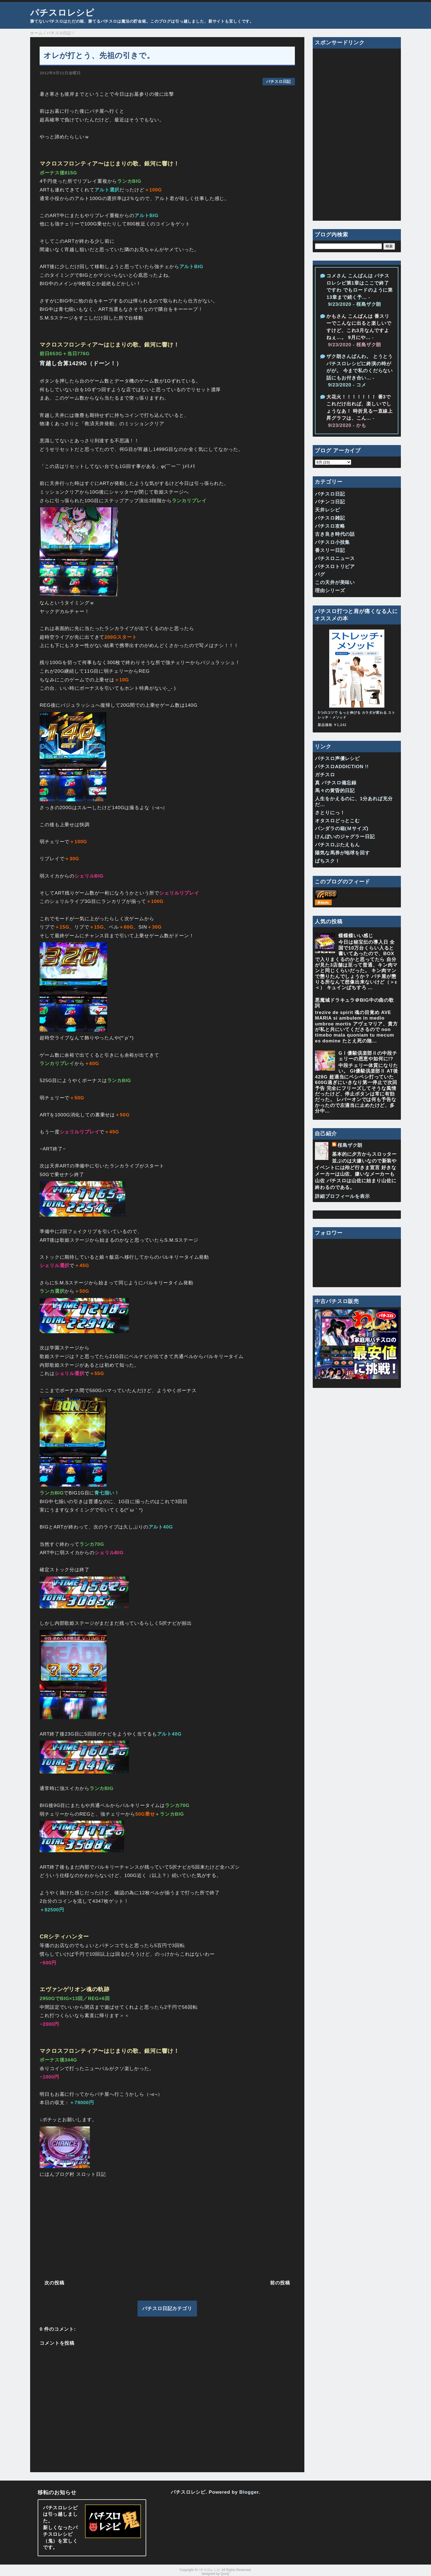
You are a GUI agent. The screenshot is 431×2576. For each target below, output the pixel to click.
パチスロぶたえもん (337, 844)
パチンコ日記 (330, 501)
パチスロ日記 (278, 82)
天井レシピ (327, 510)
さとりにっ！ (330, 812)
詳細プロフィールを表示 (342, 1196)
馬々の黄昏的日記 (335, 790)
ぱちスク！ (327, 861)
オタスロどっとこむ (337, 820)
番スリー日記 (330, 550)
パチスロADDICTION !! (342, 766)
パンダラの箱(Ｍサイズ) (342, 828)
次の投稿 (54, 2283)
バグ (320, 574)
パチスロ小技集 (332, 542)
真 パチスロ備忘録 (335, 782)
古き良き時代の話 (335, 534)
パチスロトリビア (335, 566)
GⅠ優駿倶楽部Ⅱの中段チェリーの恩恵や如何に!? (367, 1056)
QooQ (224, 2574)
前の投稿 (280, 2283)
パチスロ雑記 (330, 518)
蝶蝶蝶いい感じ (355, 935)
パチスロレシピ (62, 12)
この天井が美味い (335, 582)
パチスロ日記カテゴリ (167, 2308)
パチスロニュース (335, 558)
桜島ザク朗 (350, 1145)
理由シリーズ (330, 590)
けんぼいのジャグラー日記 (345, 836)
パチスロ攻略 (330, 526)
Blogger (249, 2492)
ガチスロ (325, 774)
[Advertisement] (167, 2227)
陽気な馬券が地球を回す (342, 853)
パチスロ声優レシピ (337, 758)
